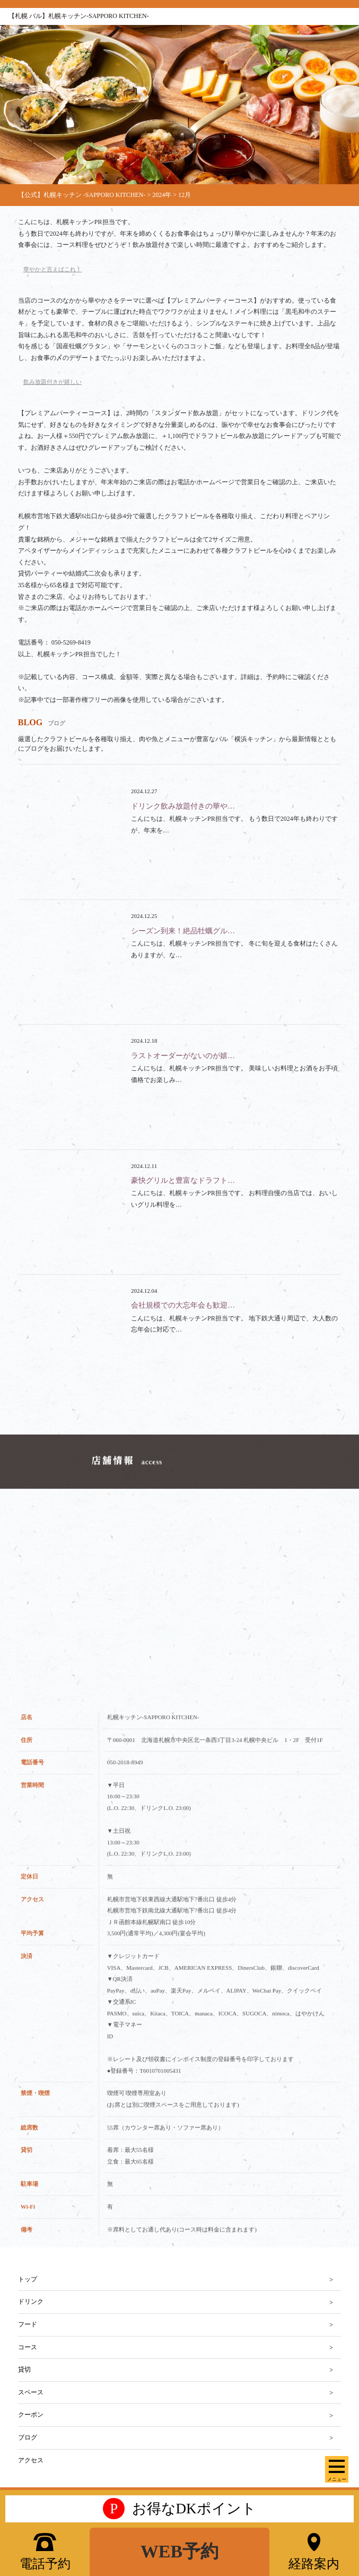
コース (27, 2347)
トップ (27, 2279)
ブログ (27, 2437)
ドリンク (30, 2301)
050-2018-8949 (125, 1776)
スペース (30, 2392)
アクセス (30, 2460)
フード (27, 2324)
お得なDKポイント (179, 2509)
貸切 (24, 2369)
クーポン (30, 2414)
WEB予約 (179, 2551)
